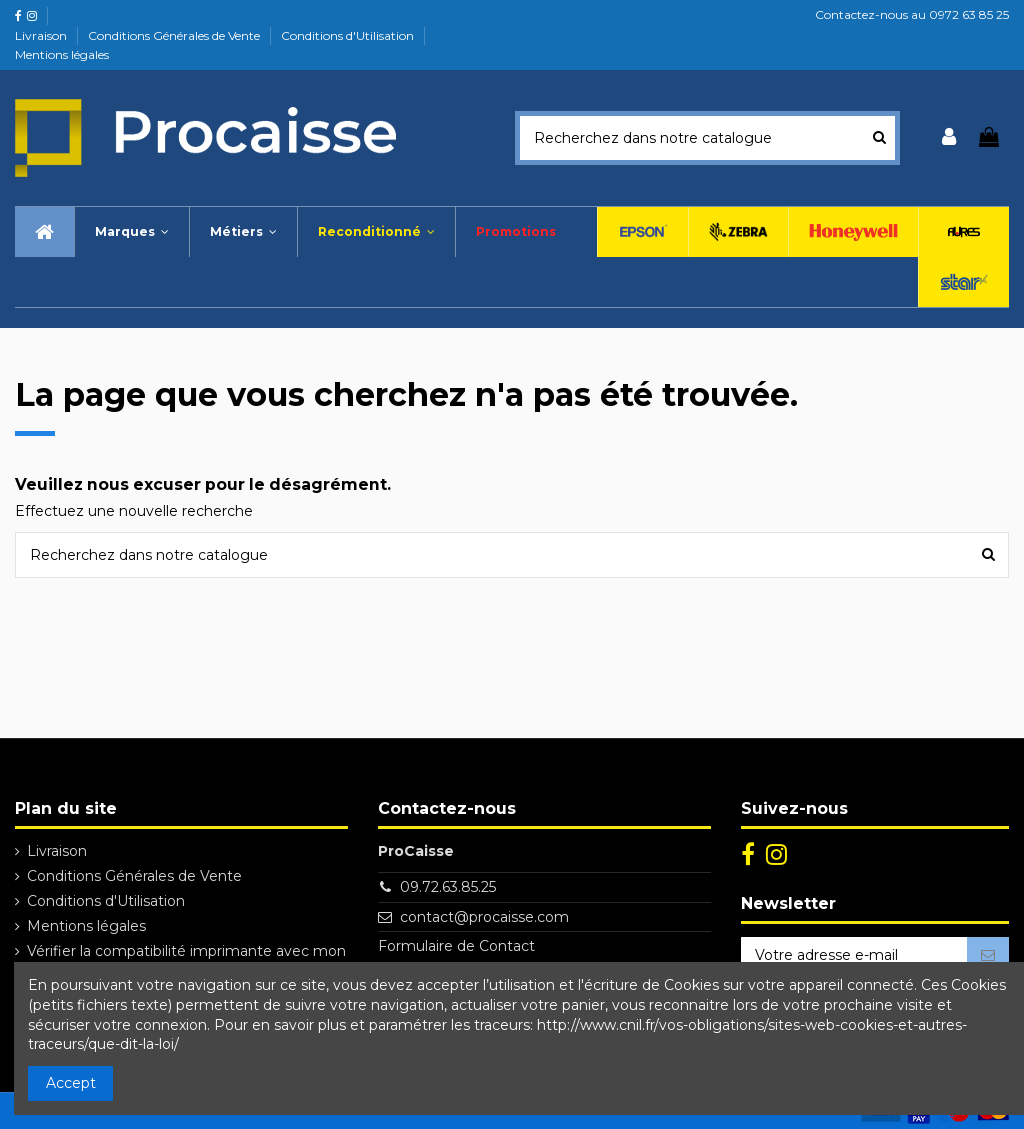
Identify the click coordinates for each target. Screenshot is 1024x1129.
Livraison (42, 35)
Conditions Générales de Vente (175, 35)
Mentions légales (62, 54)
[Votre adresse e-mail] (854, 956)
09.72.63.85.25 (448, 887)
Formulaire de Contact (456, 946)
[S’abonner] (988, 956)
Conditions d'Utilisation (349, 35)
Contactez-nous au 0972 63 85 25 (912, 14)
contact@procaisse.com (484, 917)
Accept (71, 1083)
